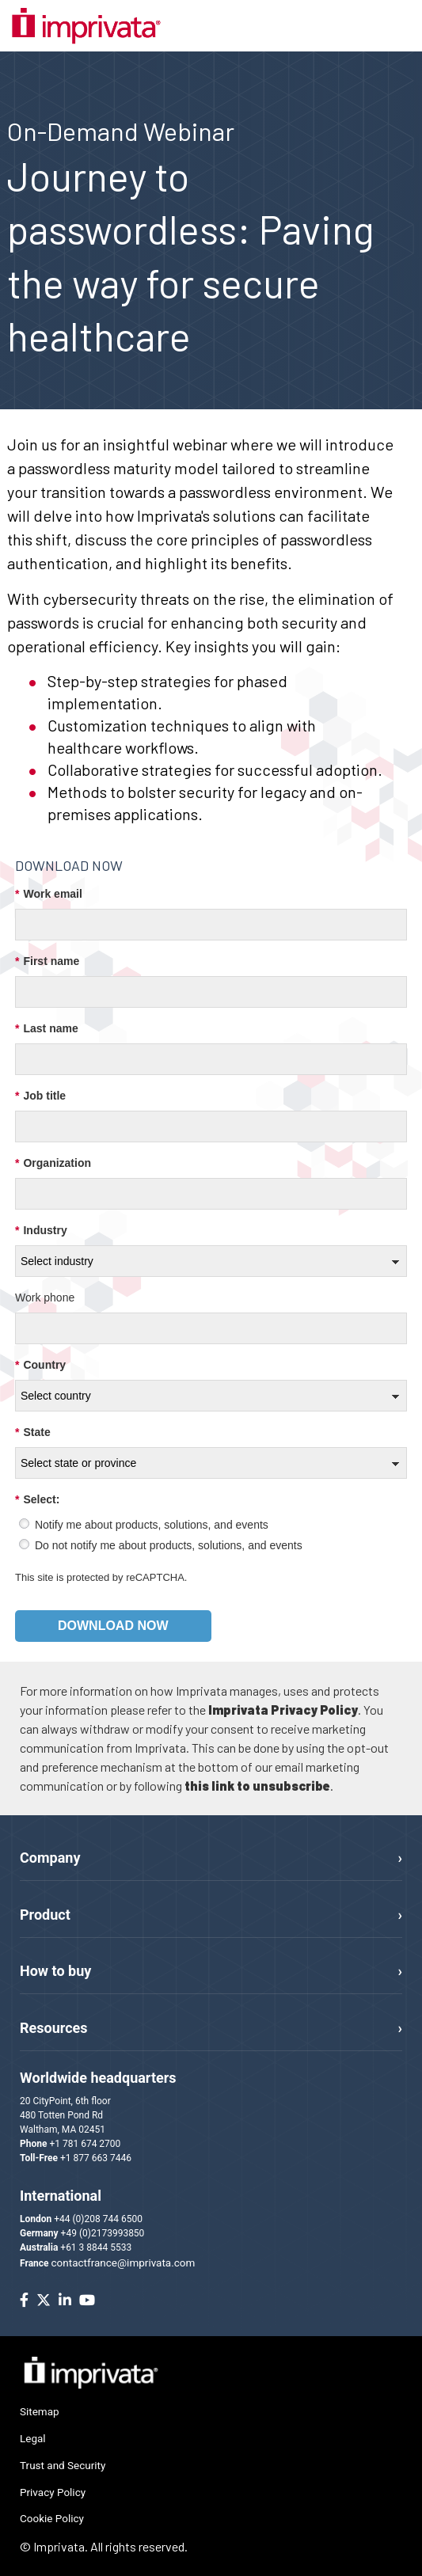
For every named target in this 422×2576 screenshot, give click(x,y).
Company (50, 1857)
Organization (53, 1163)
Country (40, 1365)
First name (47, 961)
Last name (46, 1028)
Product (45, 1914)
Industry (41, 1230)
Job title (40, 1096)
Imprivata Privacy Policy (283, 1709)
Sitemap (39, 2411)
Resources (54, 2027)
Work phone (44, 1297)
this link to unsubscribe (257, 1785)
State (33, 1432)
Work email (48, 894)
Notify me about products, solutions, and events (151, 1524)
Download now (113, 1625)
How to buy (55, 1970)
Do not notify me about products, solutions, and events (168, 1545)
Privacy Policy (53, 2492)
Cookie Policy (52, 2518)
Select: (37, 1499)
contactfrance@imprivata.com (123, 2262)
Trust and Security (62, 2465)
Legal (33, 2438)
